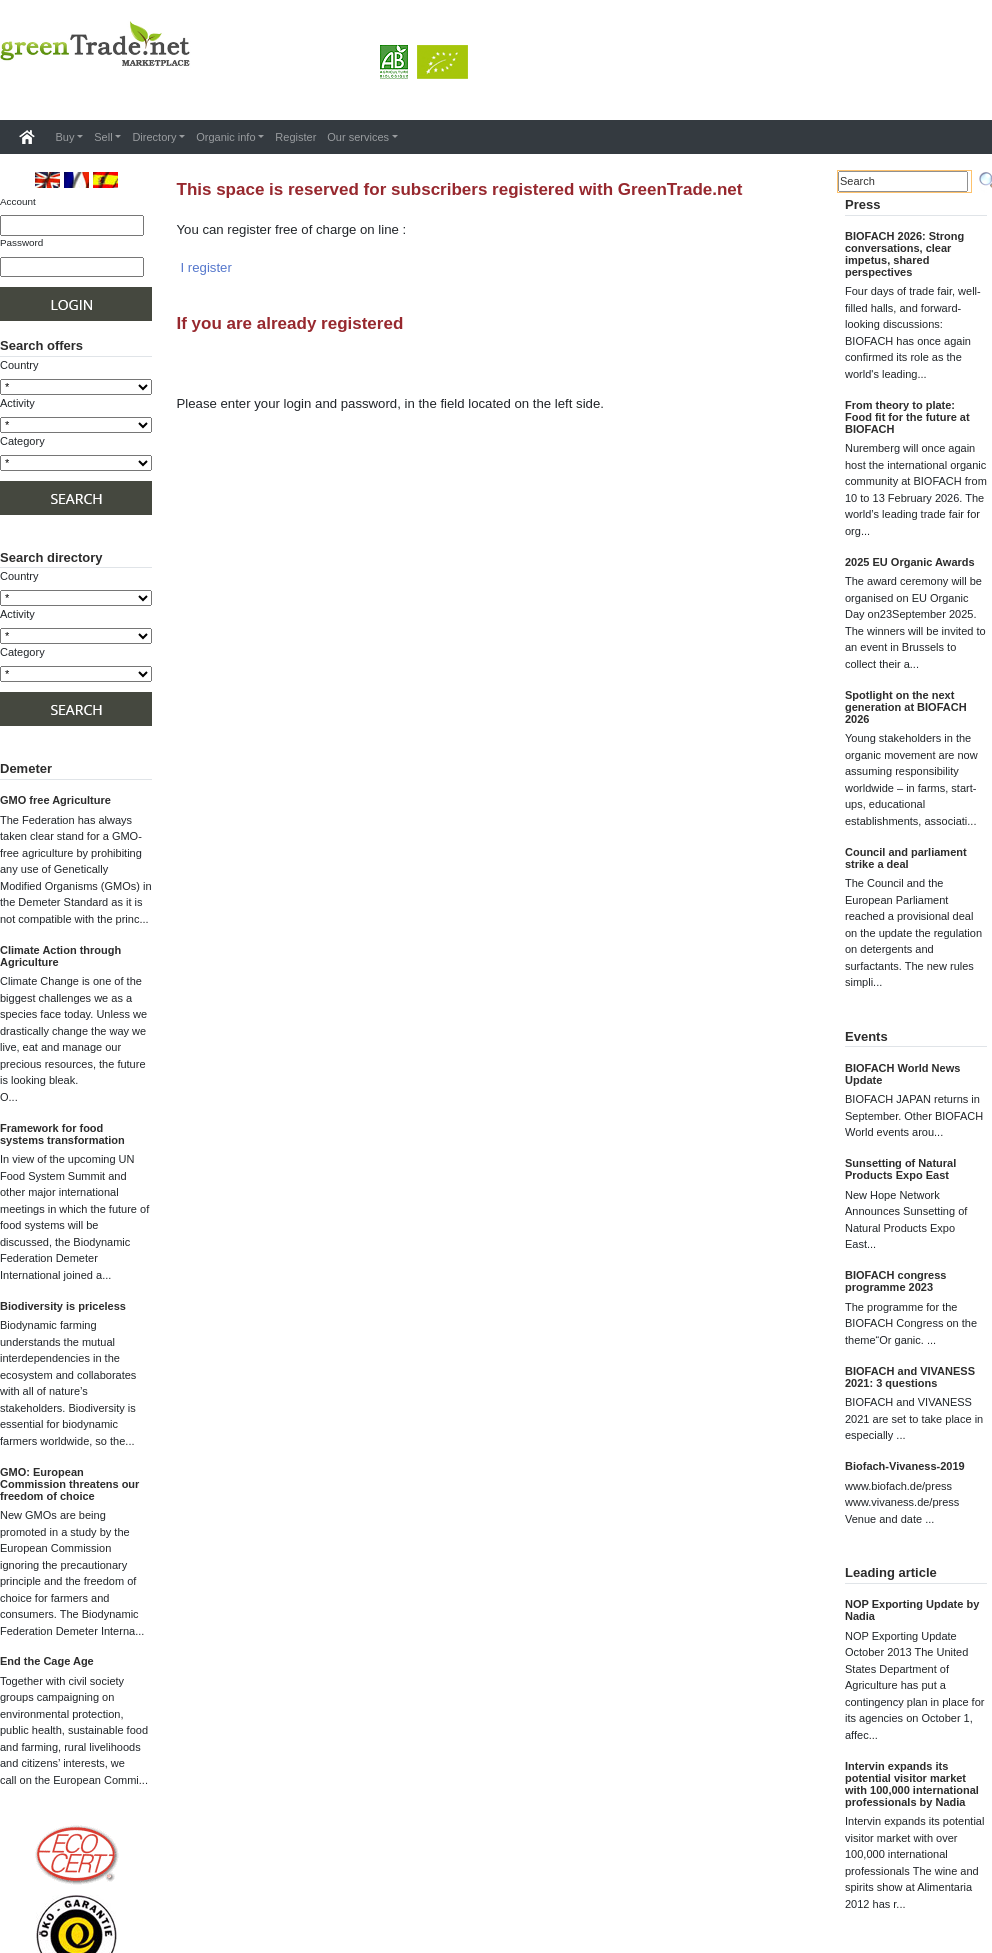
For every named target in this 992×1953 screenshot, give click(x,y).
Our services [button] (358, 137)
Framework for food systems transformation (62, 1134)
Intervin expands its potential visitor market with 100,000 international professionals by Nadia (912, 1784)
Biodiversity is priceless (63, 1306)
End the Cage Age (47, 1661)
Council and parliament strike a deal (906, 858)
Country (19, 365)
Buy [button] (65, 137)
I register (206, 267)
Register (295, 137)
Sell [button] (103, 137)
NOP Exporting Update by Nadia (912, 1610)
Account (18, 201)
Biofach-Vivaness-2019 (905, 1466)
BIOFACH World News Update (902, 1074)
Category (22, 441)
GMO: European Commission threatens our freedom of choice (69, 1484)
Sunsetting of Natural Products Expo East (900, 1169)
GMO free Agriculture (55, 800)
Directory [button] (154, 137)
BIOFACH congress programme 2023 (895, 1281)
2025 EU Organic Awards (910, 562)
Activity (17, 403)
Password (21, 242)
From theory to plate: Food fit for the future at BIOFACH (907, 417)
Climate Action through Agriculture (60, 956)
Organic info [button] (225, 137)
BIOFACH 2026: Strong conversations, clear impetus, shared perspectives (904, 254)
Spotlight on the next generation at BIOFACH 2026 (906, 707)
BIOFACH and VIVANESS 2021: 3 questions (910, 1377)
